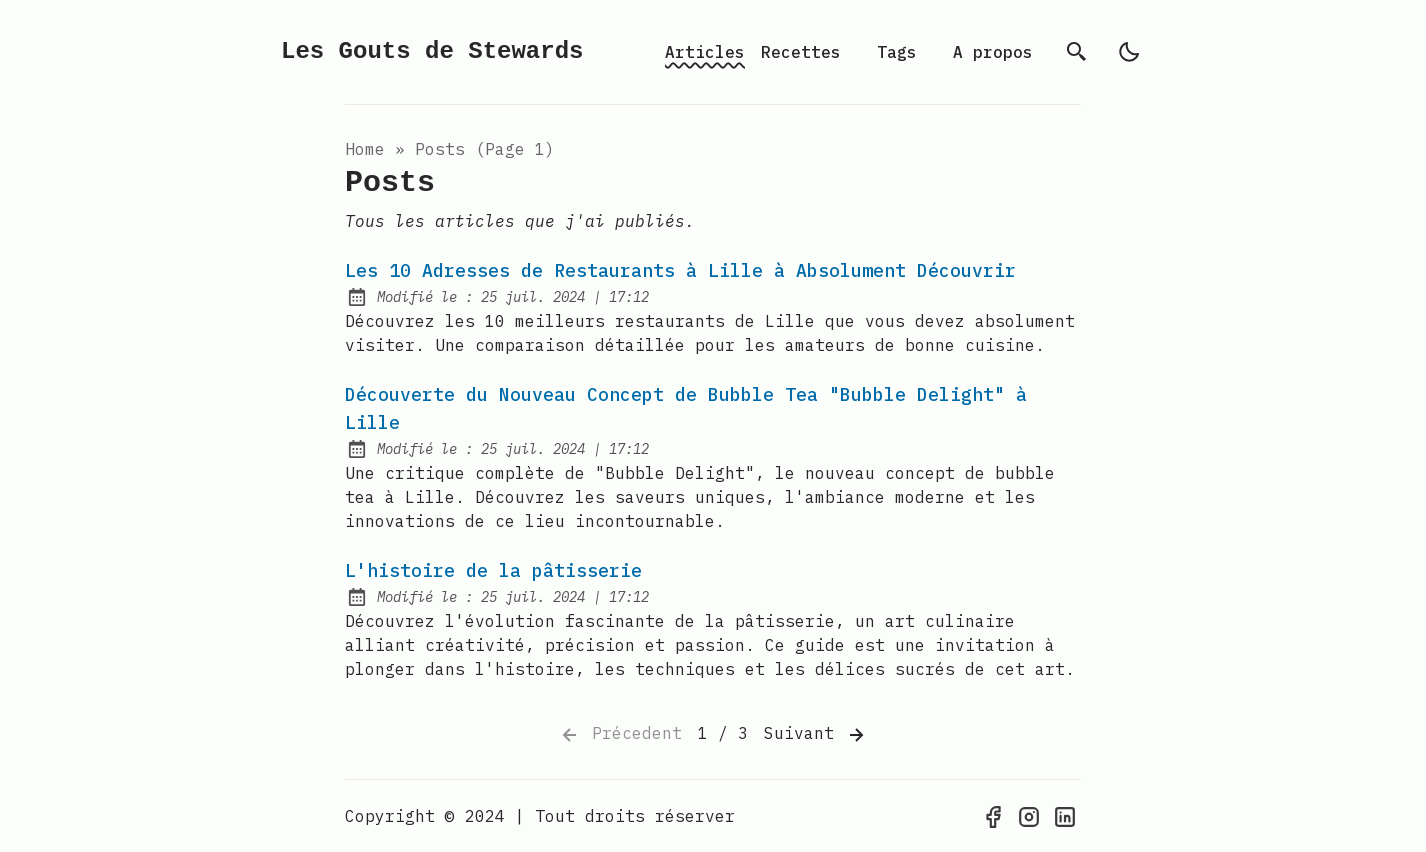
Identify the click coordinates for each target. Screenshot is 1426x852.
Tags (897, 52)
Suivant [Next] (816, 735)
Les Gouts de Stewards (432, 51)
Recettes (801, 52)
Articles (705, 52)
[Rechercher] (1077, 52)
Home (365, 149)
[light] (1129, 52)
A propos (993, 52)
